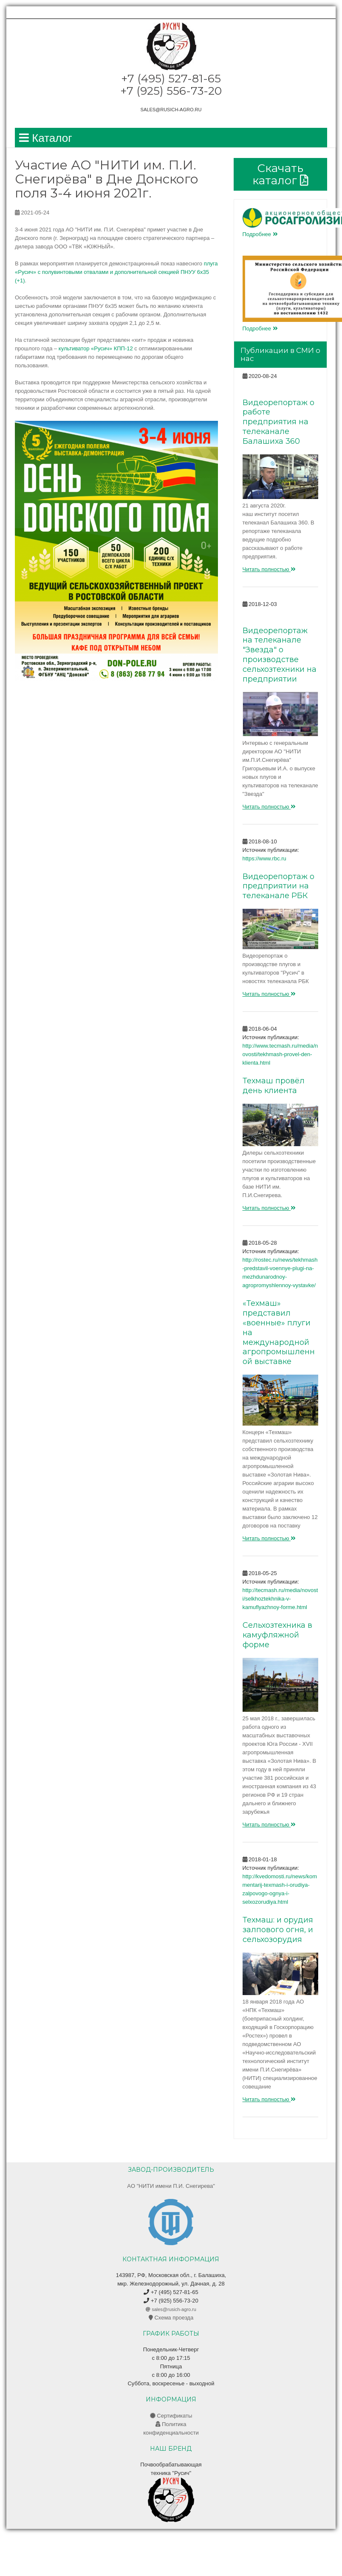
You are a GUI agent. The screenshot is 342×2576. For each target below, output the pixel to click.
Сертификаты (171, 2416)
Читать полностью (269, 569)
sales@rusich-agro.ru (171, 109)
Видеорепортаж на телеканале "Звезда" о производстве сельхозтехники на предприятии (280, 655)
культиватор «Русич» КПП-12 (96, 348)
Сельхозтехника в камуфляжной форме (277, 1635)
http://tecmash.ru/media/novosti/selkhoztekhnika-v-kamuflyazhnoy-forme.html (280, 1598)
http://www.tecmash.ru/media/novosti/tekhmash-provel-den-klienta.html (280, 1054)
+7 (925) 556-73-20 (171, 2300)
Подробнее (260, 234)
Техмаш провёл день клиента (274, 1085)
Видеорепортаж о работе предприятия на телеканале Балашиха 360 (278, 422)
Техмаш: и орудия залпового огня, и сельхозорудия (278, 1929)
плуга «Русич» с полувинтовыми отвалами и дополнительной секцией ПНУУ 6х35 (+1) (116, 272)
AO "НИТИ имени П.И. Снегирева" (171, 2186)
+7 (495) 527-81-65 (171, 2292)
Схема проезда (171, 2317)
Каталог (45, 138)
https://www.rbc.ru (264, 858)
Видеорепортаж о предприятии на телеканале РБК (278, 886)
